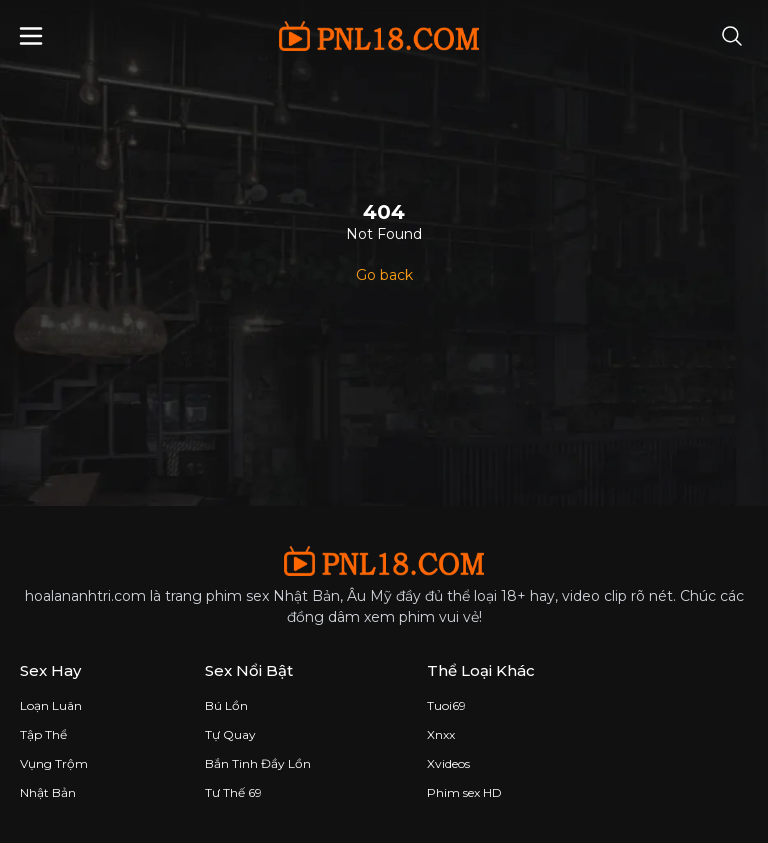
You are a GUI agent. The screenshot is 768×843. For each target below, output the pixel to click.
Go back (384, 275)
